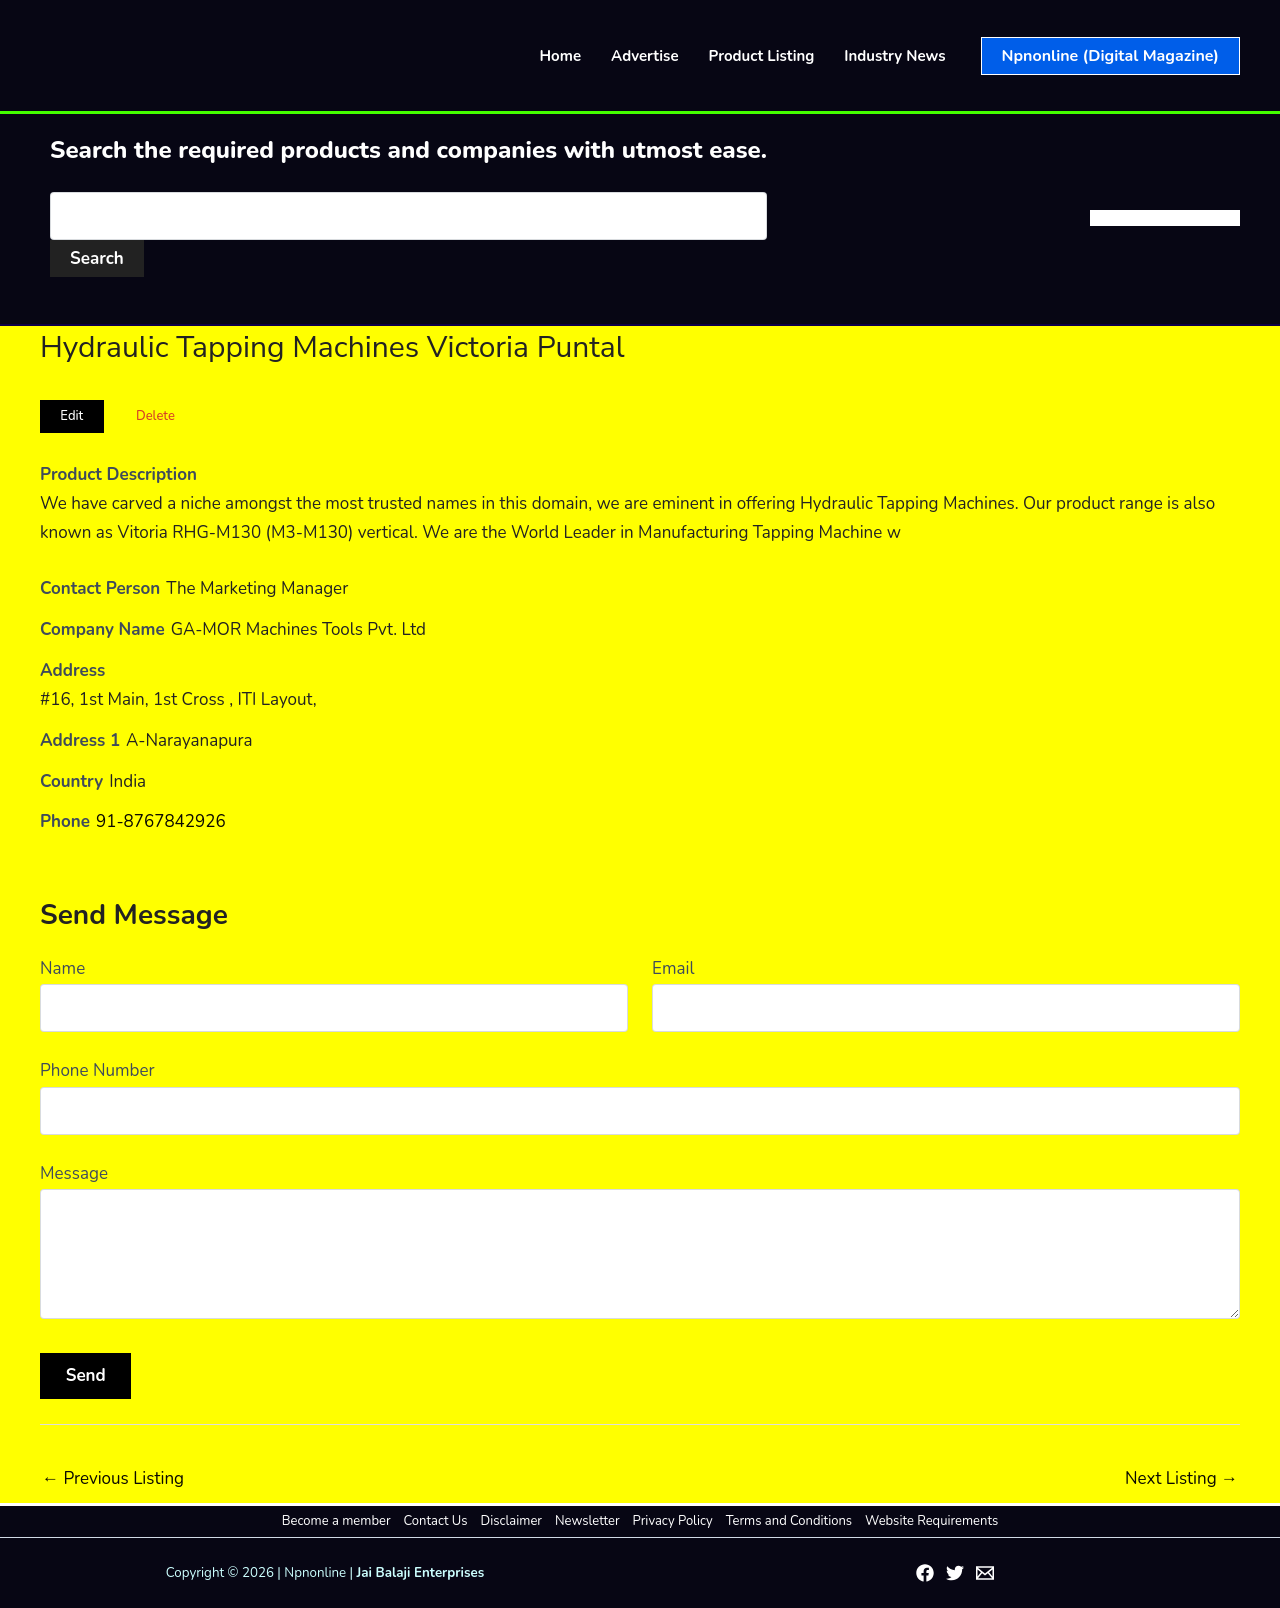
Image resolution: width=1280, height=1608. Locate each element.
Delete (155, 416)
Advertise (645, 56)
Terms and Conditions (789, 1521)
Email (673, 968)
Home (561, 56)
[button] (1110, 56)
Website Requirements (931, 1521)
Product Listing (762, 56)
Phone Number (97, 1070)
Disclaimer (511, 1521)
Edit (71, 416)
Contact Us (436, 1521)
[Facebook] (925, 1573)
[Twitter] (955, 1573)
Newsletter (587, 1521)
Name (62, 968)
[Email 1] (985, 1573)
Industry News (894, 56)
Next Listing (1181, 1478)
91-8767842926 (161, 821)
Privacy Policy (673, 1521)
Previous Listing (113, 1478)
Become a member (336, 1521)
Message (74, 1173)
